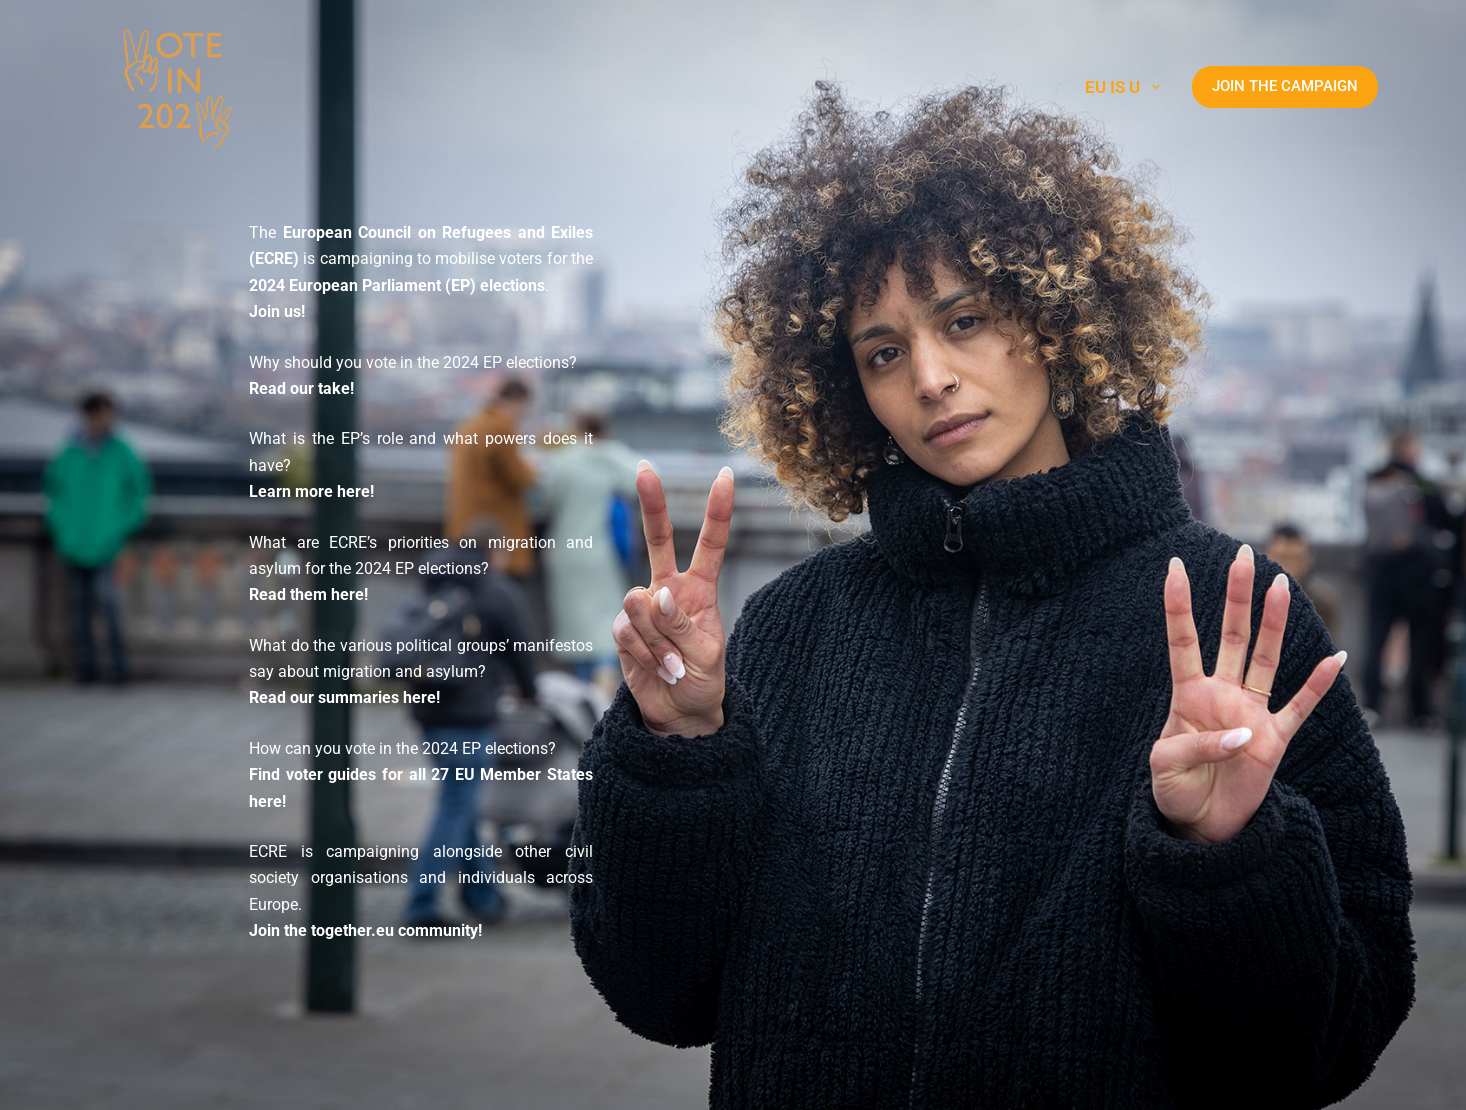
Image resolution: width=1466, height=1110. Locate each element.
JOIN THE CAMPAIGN (1285, 86)
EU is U (1126, 87)
